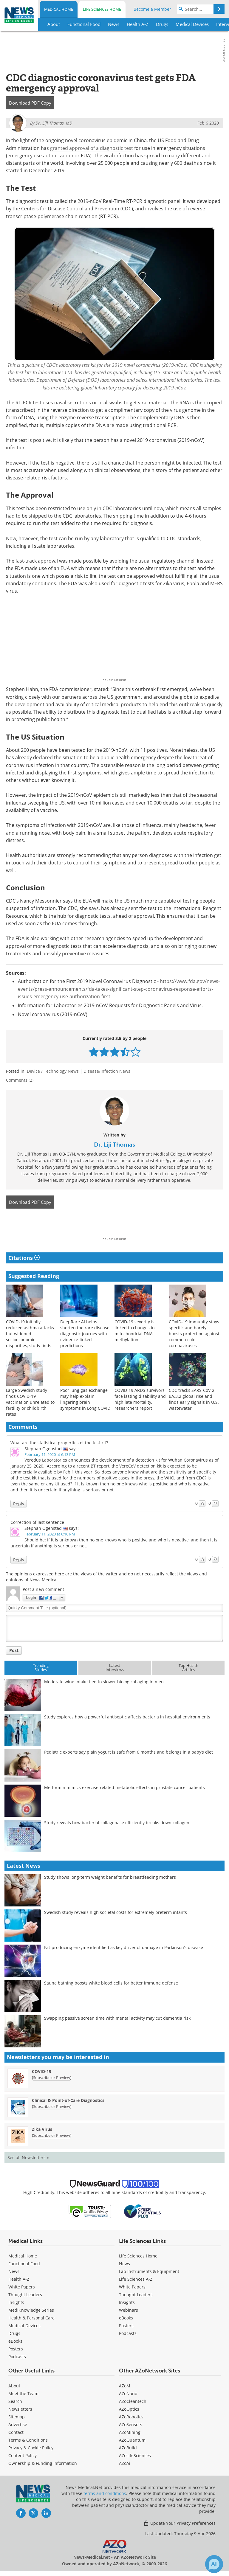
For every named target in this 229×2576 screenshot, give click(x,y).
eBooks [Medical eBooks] (15, 2341)
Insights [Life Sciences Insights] (127, 2302)
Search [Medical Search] (15, 2401)
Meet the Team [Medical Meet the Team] (23, 2393)
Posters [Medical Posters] (15, 2349)
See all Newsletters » (28, 2157)
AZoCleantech (132, 2401)
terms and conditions (104, 2493)
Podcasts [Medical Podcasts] (17, 2356)
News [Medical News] (13, 2271)
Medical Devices (24, 2325)
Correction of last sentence (37, 1522)
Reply (18, 1504)
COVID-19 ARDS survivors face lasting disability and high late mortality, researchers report (140, 1399)
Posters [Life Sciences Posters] (126, 2325)
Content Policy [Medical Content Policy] (22, 2455)
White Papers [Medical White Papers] (21, 2287)
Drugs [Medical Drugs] (14, 2333)
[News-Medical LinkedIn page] (46, 2513)
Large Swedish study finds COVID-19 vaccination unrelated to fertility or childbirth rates (30, 1402)
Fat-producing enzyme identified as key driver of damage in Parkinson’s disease (123, 1947)
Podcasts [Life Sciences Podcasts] (128, 2333)
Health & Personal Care (31, 2318)
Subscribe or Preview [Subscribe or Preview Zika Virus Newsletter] (51, 2135)
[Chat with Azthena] (214, 2564)
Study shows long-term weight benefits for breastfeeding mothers (110, 1877)
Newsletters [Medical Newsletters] (20, 2409)
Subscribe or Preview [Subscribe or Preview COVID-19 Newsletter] (51, 2077)
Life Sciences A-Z (135, 2279)
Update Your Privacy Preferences (179, 2523)
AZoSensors (130, 2424)
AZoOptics (129, 2409)
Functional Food (24, 2263)
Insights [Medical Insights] (16, 2302)
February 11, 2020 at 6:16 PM (49, 1534)
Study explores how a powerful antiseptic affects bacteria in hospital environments (127, 1717)
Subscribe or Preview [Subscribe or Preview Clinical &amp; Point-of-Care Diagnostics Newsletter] (51, 2106)
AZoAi (124, 2463)
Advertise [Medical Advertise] (17, 2424)
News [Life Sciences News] (124, 2263)
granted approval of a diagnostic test (91, 148)
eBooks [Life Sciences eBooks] (126, 2318)
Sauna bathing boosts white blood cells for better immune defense (111, 1983)
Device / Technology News (53, 1071)
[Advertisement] (114, 1225)
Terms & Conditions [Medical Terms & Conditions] (28, 2440)
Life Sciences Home (102, 9)
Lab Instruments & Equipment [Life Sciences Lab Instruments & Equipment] (149, 2271)
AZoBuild (128, 2448)
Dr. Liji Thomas (114, 1144)
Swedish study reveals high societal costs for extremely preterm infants (115, 1912)
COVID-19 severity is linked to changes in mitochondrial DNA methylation (134, 1330)
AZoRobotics (131, 2417)
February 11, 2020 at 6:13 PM (49, 1454)
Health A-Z (18, 2279)
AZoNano (128, 2393)
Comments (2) (19, 1080)
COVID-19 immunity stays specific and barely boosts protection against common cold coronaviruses (194, 1333)
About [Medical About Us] (14, 2386)
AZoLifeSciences (135, 2455)
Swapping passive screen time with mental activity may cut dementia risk (117, 2018)
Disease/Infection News (106, 1071)
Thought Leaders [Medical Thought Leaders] (25, 2294)
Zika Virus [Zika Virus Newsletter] (42, 2129)
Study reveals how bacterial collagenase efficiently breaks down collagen (116, 1822)
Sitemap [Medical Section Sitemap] (16, 2417)
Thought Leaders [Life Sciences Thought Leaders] (136, 2294)
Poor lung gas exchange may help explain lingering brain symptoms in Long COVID (85, 1399)
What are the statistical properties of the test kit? (59, 1442)
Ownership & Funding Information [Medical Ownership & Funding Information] (42, 2463)
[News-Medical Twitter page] (33, 2513)
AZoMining (129, 2432)
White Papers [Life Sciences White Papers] (132, 2287)
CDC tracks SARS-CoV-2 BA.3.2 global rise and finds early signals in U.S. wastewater (194, 1399)
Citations (24, 1257)
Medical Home (58, 9)
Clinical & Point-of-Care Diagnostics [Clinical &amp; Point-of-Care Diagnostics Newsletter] (68, 2100)
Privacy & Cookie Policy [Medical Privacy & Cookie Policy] (30, 2448)
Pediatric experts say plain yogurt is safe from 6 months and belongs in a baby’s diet (128, 1752)
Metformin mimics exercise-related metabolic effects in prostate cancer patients (124, 1787)
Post (13, 1650)
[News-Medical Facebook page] (21, 2513)
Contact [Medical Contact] (16, 2432)
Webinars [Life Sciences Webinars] (128, 2310)
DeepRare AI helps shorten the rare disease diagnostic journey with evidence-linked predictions (84, 1333)
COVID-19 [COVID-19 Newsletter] (41, 2071)
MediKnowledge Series (31, 2310)
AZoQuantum (132, 2440)
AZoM (124, 2386)
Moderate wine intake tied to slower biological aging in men (104, 1681)
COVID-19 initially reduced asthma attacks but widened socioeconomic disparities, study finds (30, 1333)
